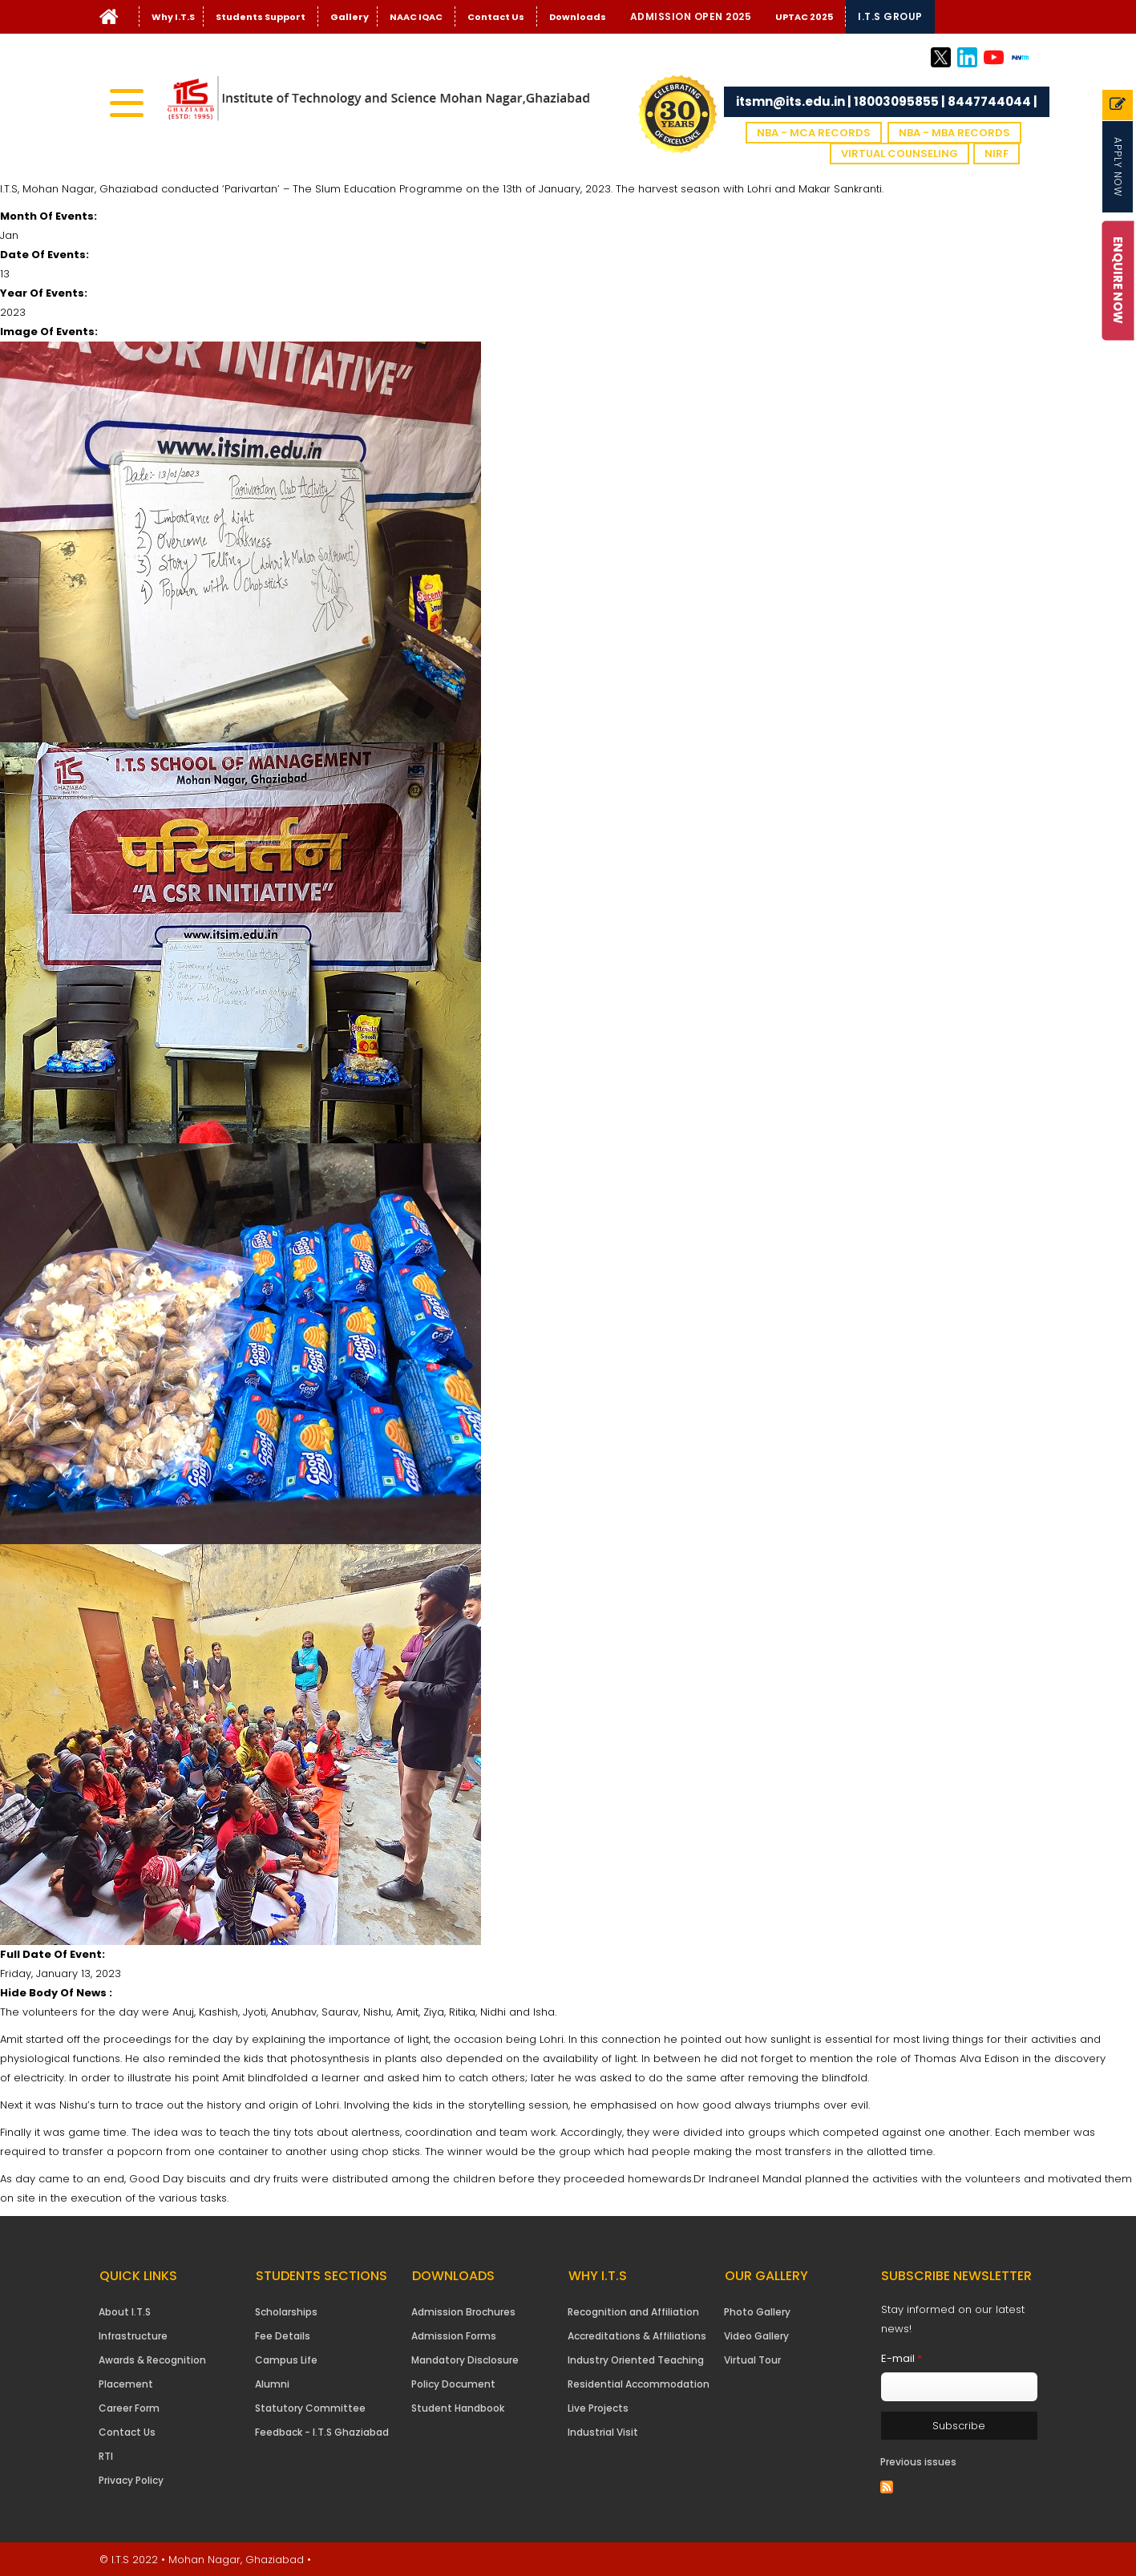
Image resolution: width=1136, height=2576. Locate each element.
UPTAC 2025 (804, 16)
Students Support (260, 16)
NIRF (996, 153)
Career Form (129, 2408)
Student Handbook (457, 2408)
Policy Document (453, 2384)
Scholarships (286, 2312)
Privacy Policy (131, 2480)
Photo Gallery (757, 2312)
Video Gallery (756, 2336)
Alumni (272, 2384)
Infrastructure (133, 2336)
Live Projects (598, 2408)
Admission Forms (453, 2336)
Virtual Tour (752, 2360)
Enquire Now (1118, 280)
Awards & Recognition (152, 2360)
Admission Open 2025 (691, 16)
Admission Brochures (463, 2312)
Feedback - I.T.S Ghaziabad (322, 2432)
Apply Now (1118, 166)
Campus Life (286, 2360)
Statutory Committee (310, 2408)
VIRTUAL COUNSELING (899, 153)
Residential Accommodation (638, 2384)
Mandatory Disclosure (465, 2360)
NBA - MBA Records (954, 132)
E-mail (901, 2358)
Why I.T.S (173, 16)
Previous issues (918, 2462)
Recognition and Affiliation (633, 2312)
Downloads (577, 16)
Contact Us (495, 16)
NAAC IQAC (416, 16)
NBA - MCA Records (814, 132)
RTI (106, 2456)
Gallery (349, 16)
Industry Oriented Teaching (636, 2360)
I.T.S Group (890, 16)
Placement (126, 2384)
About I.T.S (125, 2312)
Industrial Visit (603, 2432)
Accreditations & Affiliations (637, 2336)
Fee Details (282, 2336)
